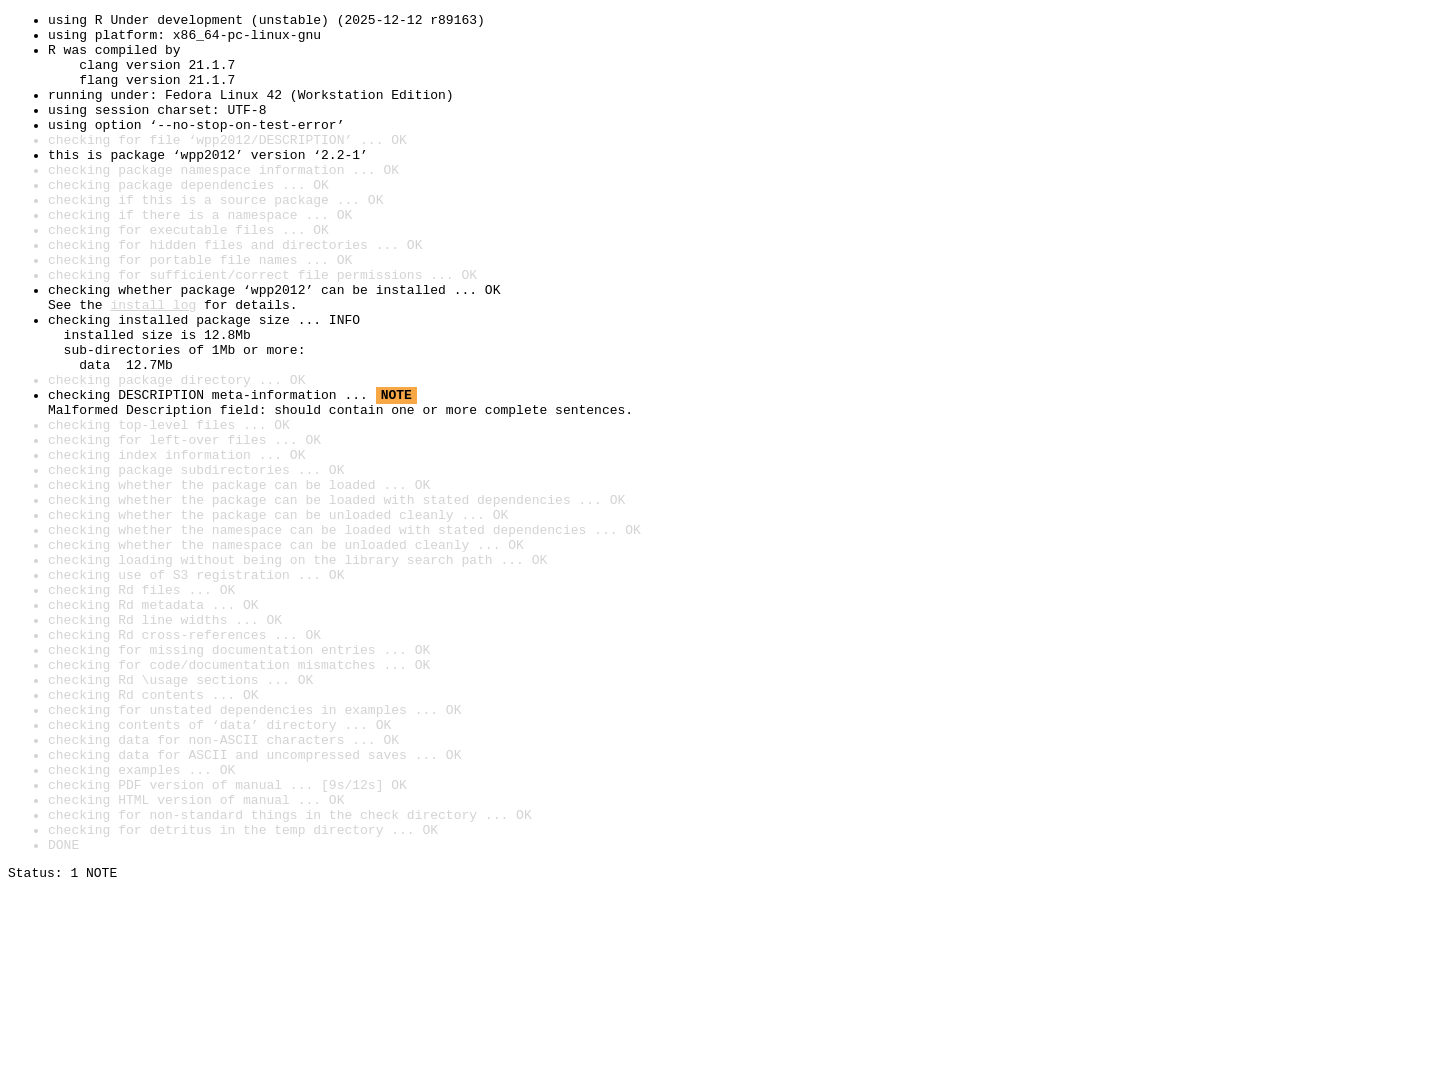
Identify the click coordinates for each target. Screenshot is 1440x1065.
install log (153, 364)
